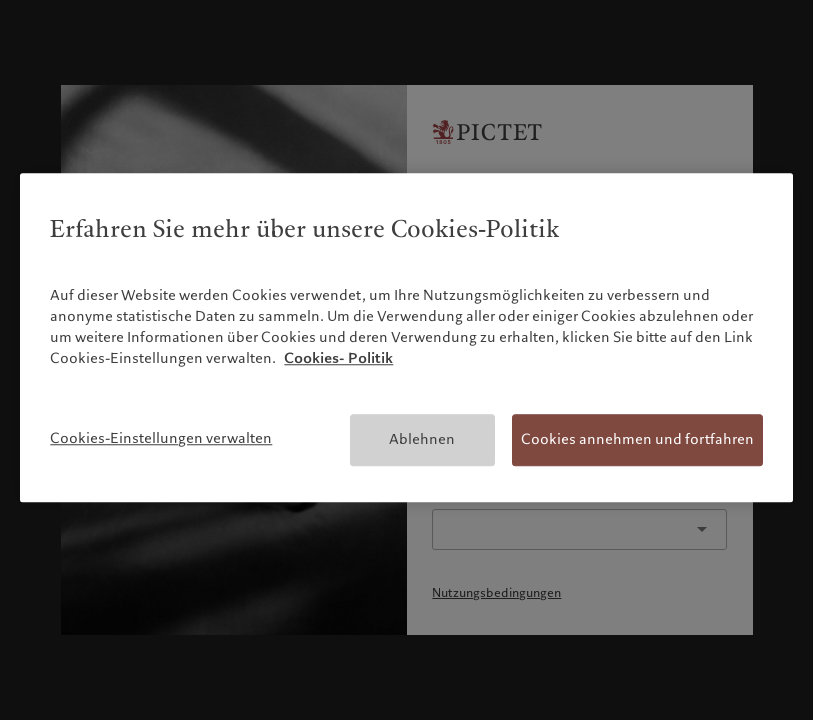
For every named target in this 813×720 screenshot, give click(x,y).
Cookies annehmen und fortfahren (637, 439)
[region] (406, 337)
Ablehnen (422, 439)
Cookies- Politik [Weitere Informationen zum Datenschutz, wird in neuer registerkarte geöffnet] (338, 358)
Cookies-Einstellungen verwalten (161, 438)
